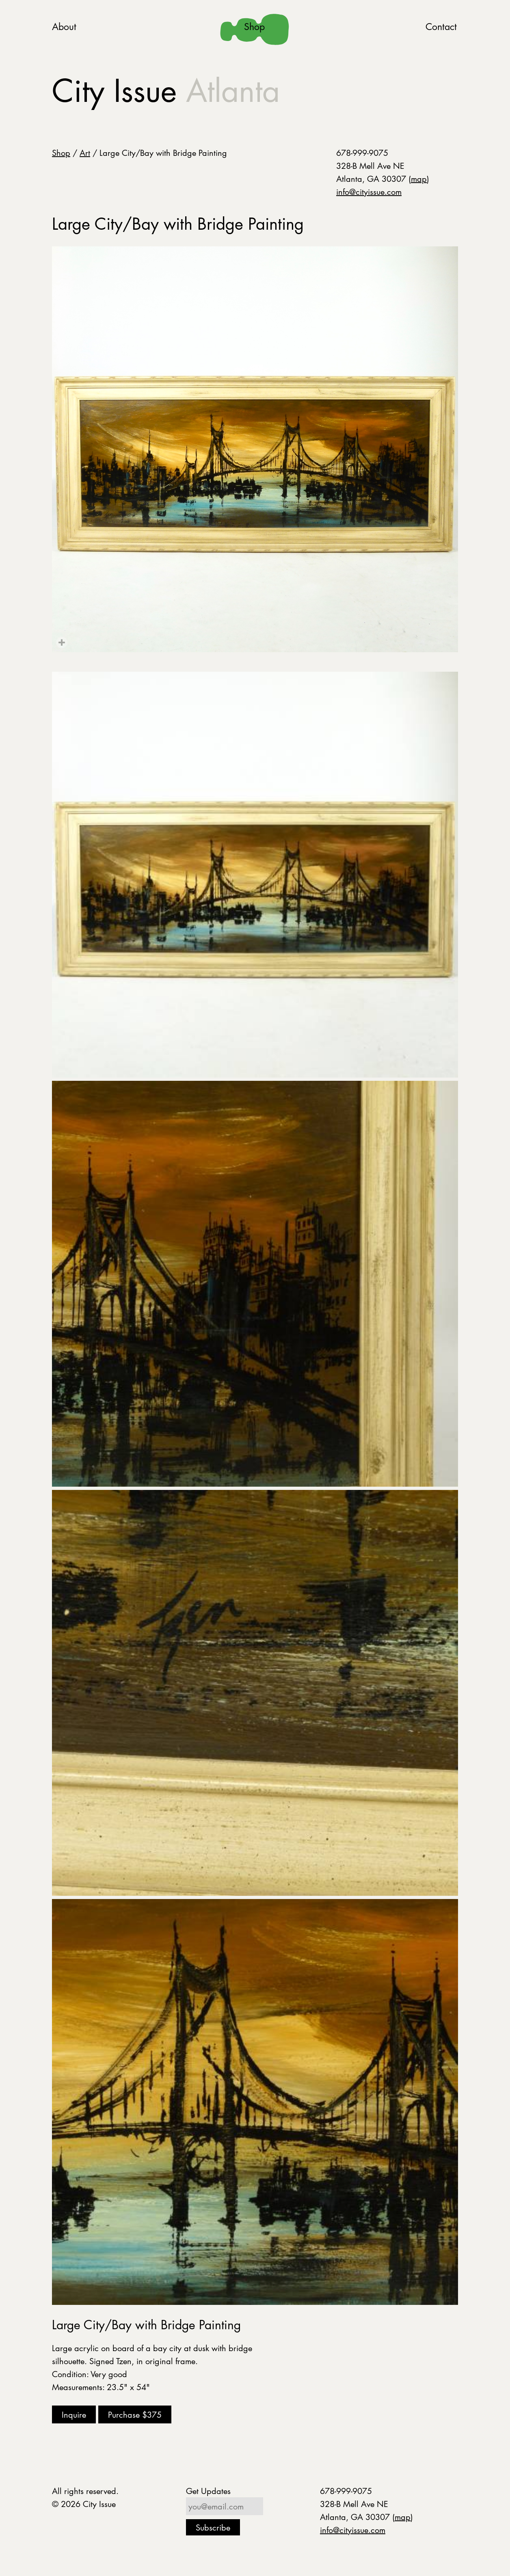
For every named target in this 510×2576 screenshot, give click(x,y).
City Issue (166, 90)
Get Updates (208, 2490)
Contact (441, 26)
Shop (254, 26)
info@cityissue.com (369, 191)
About (64, 26)
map (419, 178)
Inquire (74, 2414)
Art (85, 152)
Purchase (135, 2414)
